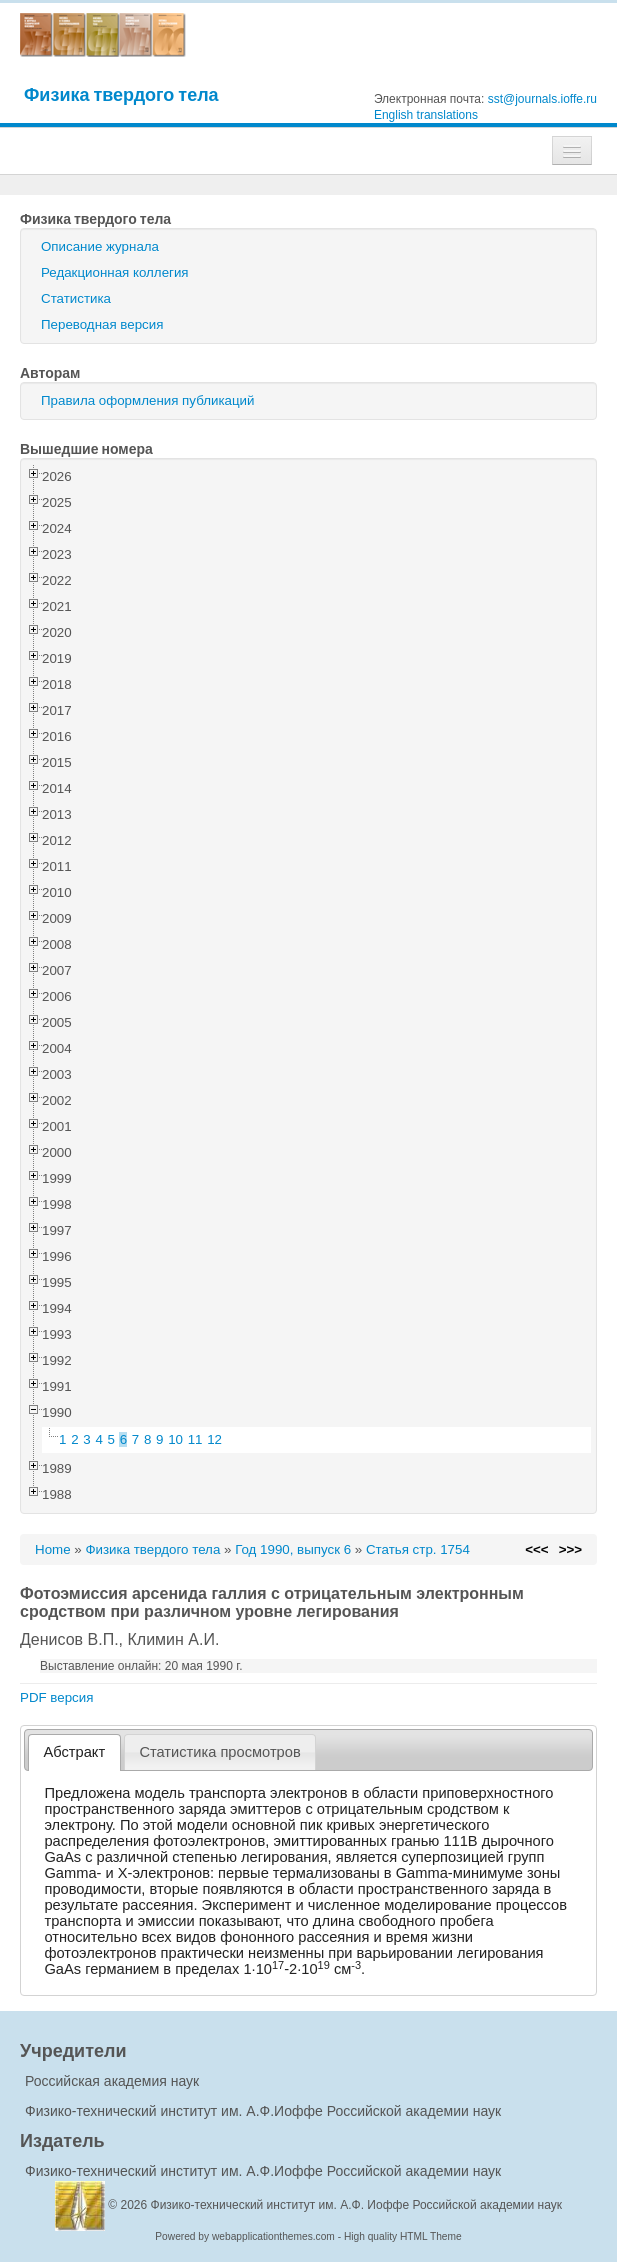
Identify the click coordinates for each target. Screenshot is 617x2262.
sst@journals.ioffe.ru (542, 99)
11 (195, 1439)
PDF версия (56, 1697)
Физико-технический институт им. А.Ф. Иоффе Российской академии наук (357, 2205)
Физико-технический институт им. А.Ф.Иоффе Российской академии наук (263, 2111)
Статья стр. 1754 (418, 1549)
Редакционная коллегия (115, 272)
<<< (536, 1549)
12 (214, 1439)
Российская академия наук (112, 2081)
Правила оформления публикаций (147, 400)
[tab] (74, 1752)
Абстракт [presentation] (75, 1752)
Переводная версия (102, 324)
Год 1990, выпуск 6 (293, 1549)
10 (175, 1439)
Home (53, 1549)
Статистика (76, 298)
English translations (426, 115)
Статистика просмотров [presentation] (219, 1752)
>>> (570, 1549)
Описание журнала (100, 246)
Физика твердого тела (121, 94)
